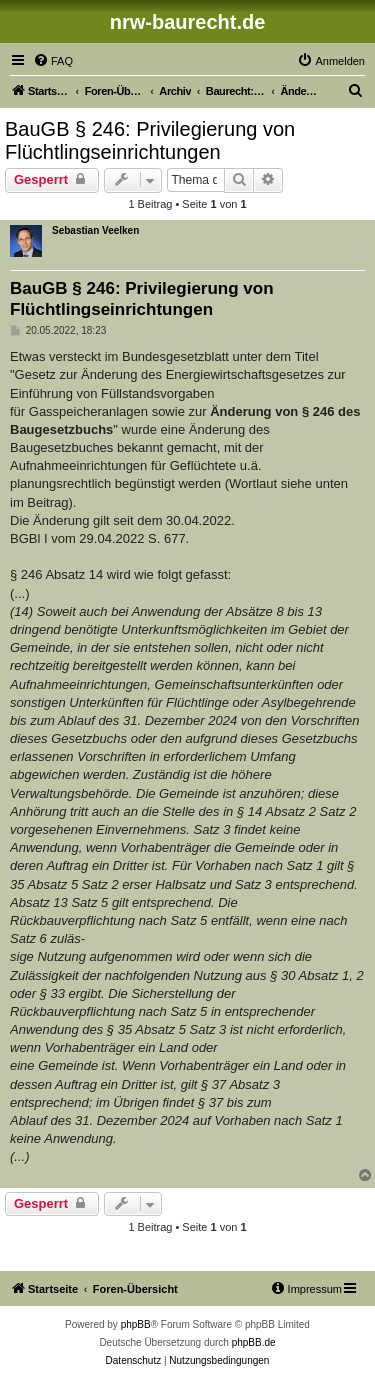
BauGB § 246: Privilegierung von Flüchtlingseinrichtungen (150, 140)
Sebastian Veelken (95, 230)
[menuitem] (53, 61)
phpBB (136, 1324)
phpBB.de (254, 1342)
